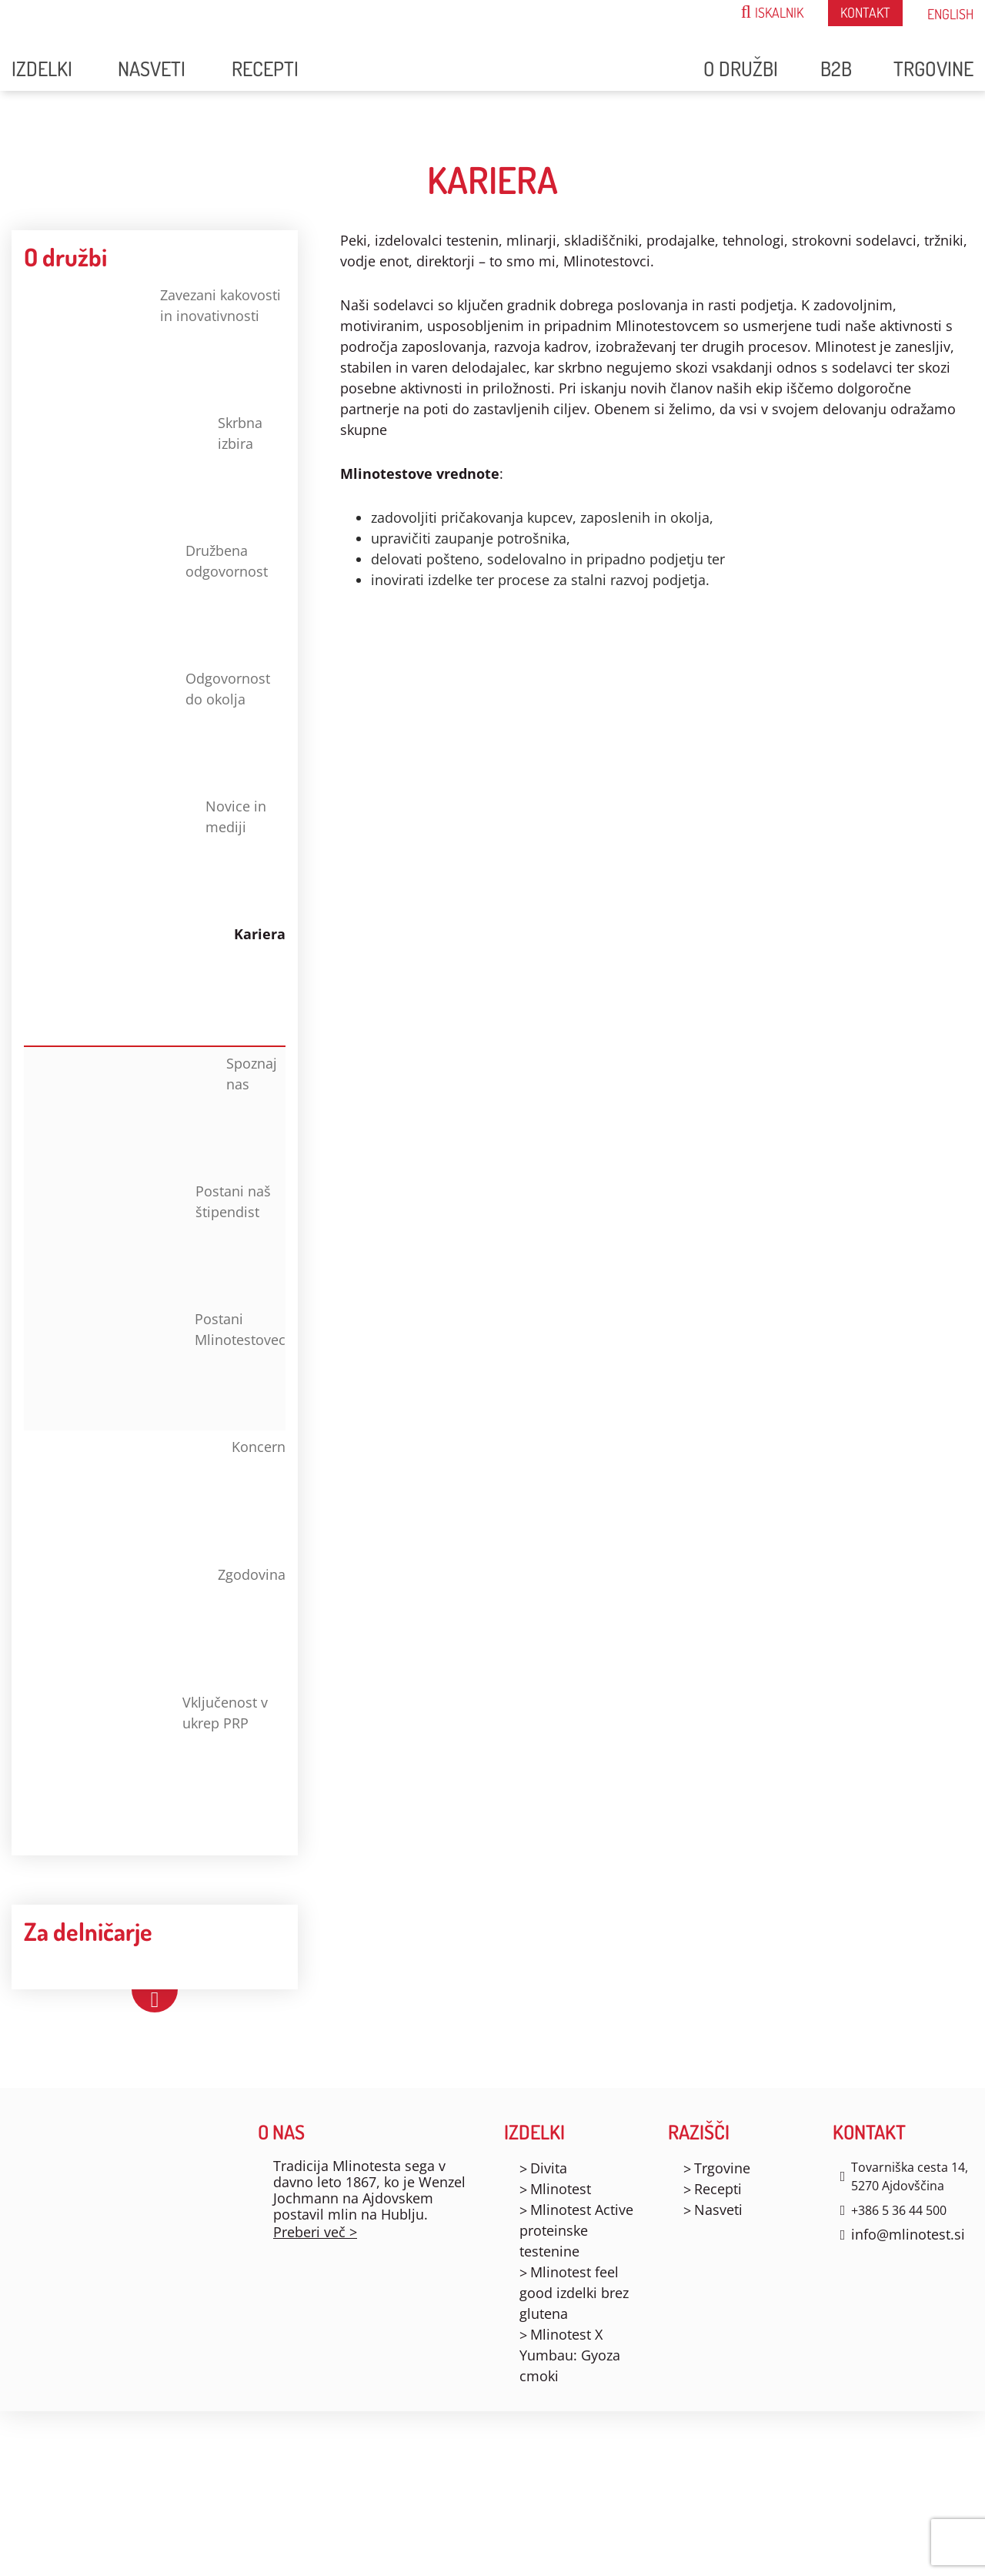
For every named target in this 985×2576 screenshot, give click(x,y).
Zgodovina (154, 1620)
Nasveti (151, 68)
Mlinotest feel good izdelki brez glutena (574, 2293)
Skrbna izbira (143, 469)
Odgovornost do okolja (147, 724)
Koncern (154, 1493)
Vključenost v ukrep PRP (146, 1748)
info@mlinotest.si (908, 2234)
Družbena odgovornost (146, 596)
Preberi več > (315, 2232)
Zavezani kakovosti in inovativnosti (152, 341)
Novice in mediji (145, 852)
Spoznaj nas (160, 1109)
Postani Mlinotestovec (164, 1365)
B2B (836, 68)
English (950, 13)
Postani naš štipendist (157, 1237)
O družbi (740, 68)
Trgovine (933, 68)
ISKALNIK (772, 11)
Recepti (265, 68)
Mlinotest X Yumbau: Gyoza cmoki (569, 2355)
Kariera (154, 980)
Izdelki (42, 68)
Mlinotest (560, 2189)
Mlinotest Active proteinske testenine (576, 2230)
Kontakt (865, 12)
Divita (548, 2168)
